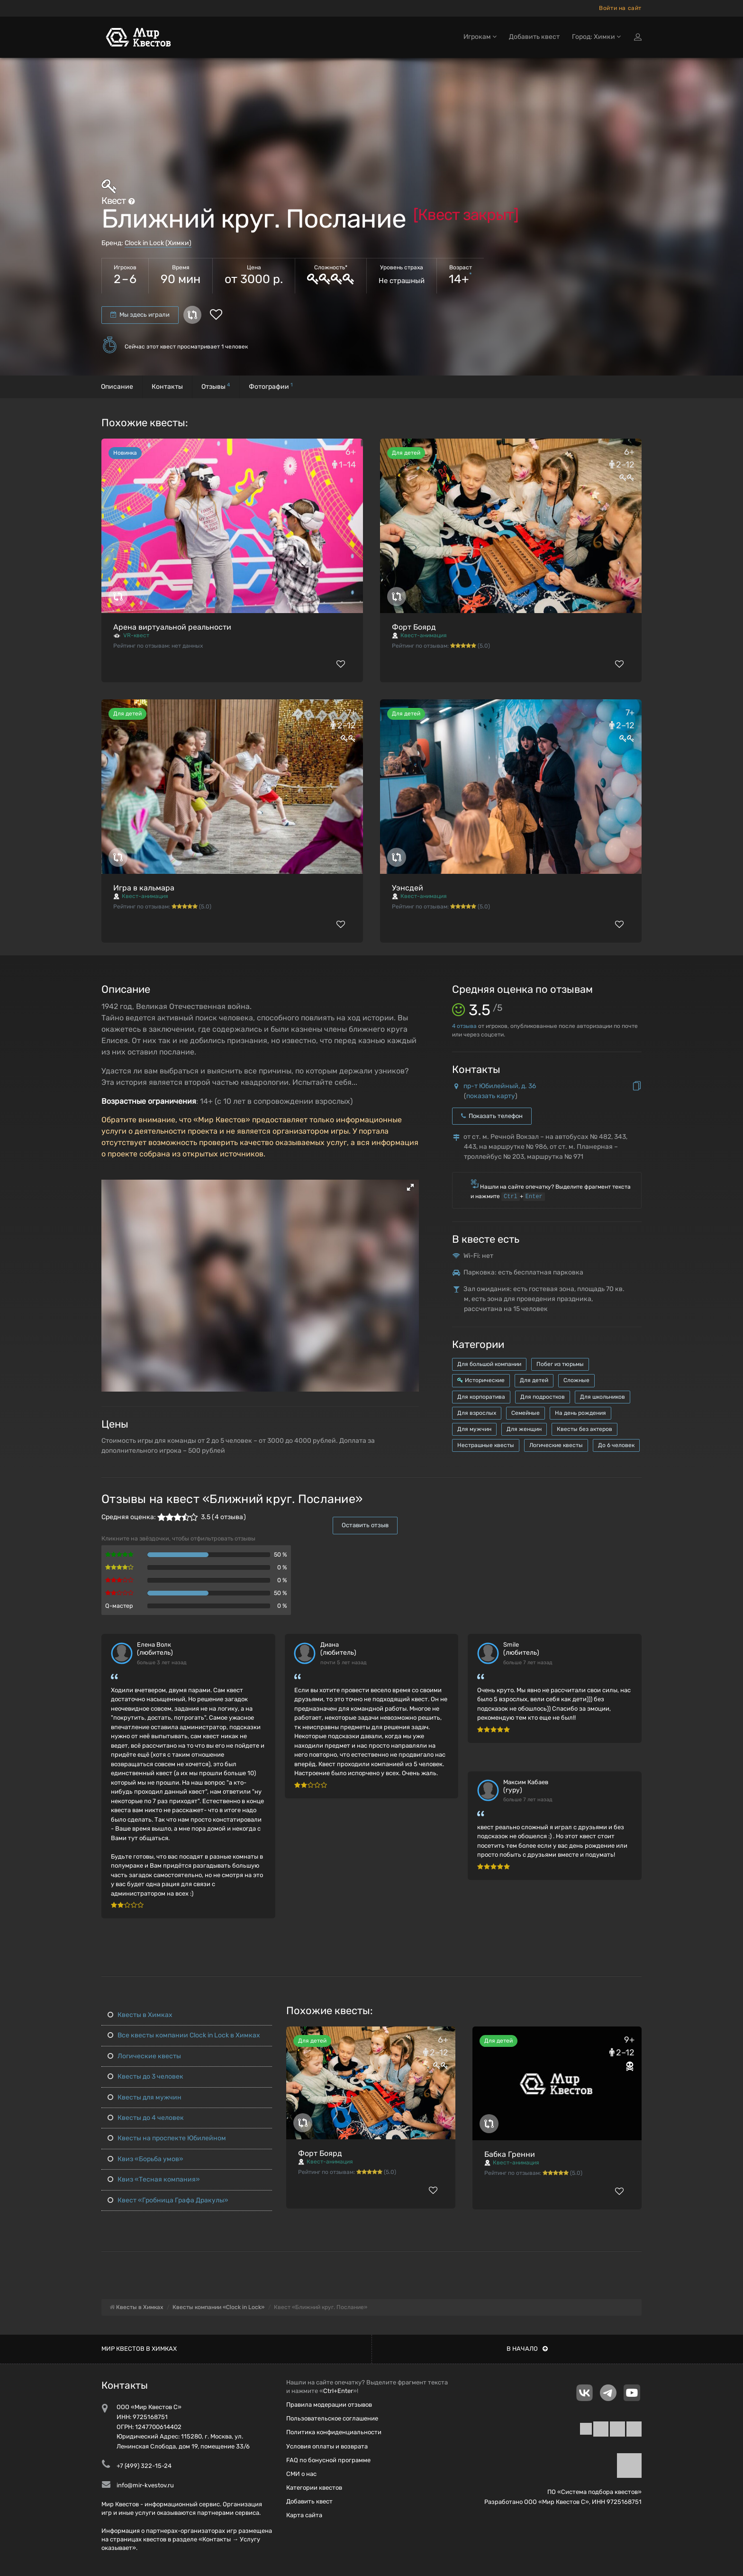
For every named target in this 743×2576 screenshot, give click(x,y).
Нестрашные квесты (485, 1445)
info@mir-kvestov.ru (145, 2485)
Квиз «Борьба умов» (145, 2159)
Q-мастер (119, 1605)
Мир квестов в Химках (139, 2348)
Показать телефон (492, 1115)
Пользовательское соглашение (332, 2418)
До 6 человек (616, 1445)
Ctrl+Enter (338, 2390)
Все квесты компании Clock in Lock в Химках (184, 2035)
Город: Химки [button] (596, 37)
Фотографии (271, 386)
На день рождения (580, 1413)
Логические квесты (556, 1445)
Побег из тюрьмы (560, 1364)
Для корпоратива (481, 1396)
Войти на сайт (620, 8)
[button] (410, 1187)
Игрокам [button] (480, 37)
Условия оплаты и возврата (327, 2446)
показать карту (490, 1096)
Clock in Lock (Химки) (158, 243)
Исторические (481, 1380)
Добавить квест (534, 37)
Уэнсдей (407, 887)
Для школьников (602, 1396)
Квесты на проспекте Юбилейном (167, 2138)
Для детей (534, 1380)
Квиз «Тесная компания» (154, 2179)
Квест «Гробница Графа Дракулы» (168, 2200)
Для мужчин (474, 1429)
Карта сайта (304, 2515)
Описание (117, 387)
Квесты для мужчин (144, 2097)
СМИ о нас (301, 2473)
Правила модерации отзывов (329, 2404)
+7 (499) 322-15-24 (144, 2465)
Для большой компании (489, 1364)
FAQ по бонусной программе (328, 2460)
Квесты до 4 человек (146, 2118)
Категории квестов (314, 2487)
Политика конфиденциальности (333, 2432)
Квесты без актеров (584, 1429)
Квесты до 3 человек (145, 2076)
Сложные (576, 1380)
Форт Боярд (414, 627)
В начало (527, 2348)
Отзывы (215, 386)
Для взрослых (476, 1413)
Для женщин (524, 1429)
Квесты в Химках (140, 2015)
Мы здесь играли (140, 314)
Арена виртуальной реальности (172, 627)
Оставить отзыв (365, 1525)
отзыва (464, 1026)
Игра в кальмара (143, 887)
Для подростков (542, 1396)
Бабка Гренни (509, 2154)
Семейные (525, 1413)
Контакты (167, 387)
